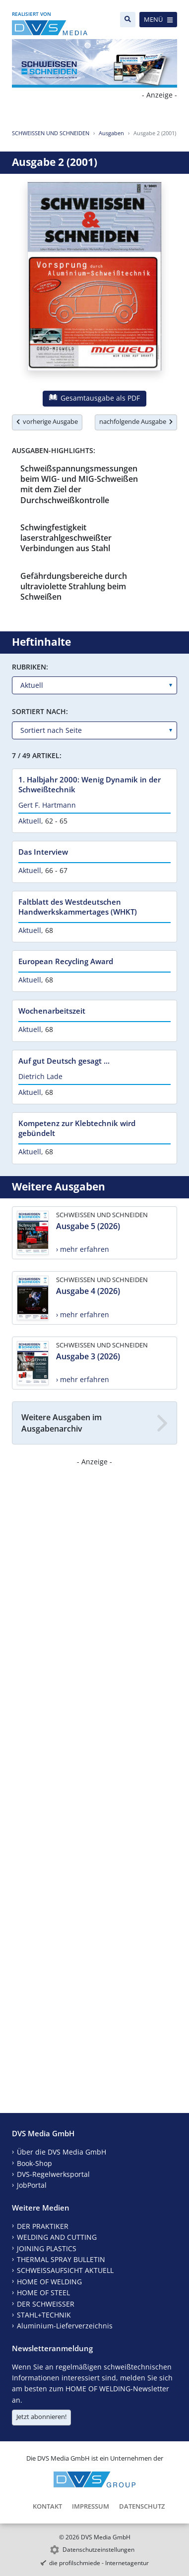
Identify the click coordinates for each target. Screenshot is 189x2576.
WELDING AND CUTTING (57, 2237)
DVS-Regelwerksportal (53, 2174)
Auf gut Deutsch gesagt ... (64, 1061)
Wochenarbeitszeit (51, 1011)
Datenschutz (142, 2506)
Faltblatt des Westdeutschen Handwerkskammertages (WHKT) (77, 907)
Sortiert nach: (40, 711)
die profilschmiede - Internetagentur (99, 2563)
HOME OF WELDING (49, 2281)
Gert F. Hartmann (47, 805)
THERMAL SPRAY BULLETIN (61, 2259)
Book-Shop (34, 2163)
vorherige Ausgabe (47, 421)
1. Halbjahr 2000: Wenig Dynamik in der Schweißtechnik (89, 784)
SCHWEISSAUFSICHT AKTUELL (65, 2270)
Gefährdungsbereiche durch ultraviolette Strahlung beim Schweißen (73, 586)
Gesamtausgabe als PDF (94, 398)
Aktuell (29, 820)
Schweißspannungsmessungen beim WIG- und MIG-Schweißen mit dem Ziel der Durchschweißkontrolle (79, 484)
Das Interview (43, 852)
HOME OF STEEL (43, 2292)
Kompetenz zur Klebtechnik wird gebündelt (76, 1128)
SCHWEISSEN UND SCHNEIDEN (50, 133)
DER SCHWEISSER (45, 2304)
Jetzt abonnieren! (41, 2416)
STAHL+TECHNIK (44, 2314)
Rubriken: (30, 666)
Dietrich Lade (40, 1076)
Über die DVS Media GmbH (61, 2152)
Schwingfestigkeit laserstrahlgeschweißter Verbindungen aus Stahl (66, 538)
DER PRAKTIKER (42, 2226)
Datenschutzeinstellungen (98, 2549)
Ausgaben (111, 133)
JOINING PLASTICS (46, 2248)
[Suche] (127, 19)
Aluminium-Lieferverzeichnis (65, 2325)
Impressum (90, 2506)
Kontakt (47, 2506)
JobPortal (32, 2185)
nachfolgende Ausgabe (136, 421)
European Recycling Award (65, 961)
